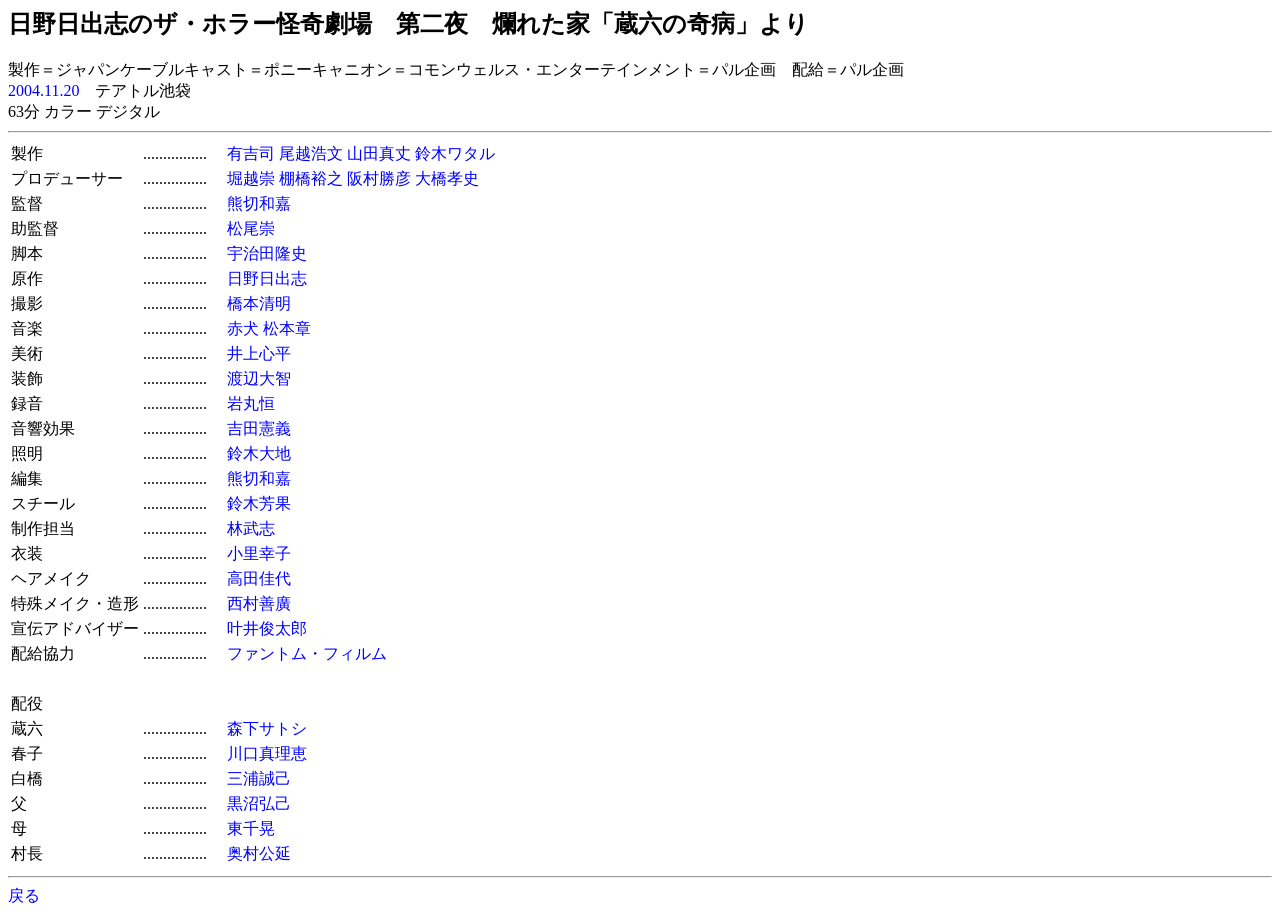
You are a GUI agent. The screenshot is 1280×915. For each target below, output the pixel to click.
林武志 (251, 528)
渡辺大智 (259, 378)
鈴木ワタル (455, 153)
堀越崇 (251, 178)
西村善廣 (259, 603)
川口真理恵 (267, 753)
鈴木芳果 (259, 503)
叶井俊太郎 (267, 628)
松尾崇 (251, 228)
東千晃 (251, 828)
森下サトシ (267, 728)
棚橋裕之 (311, 178)
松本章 (287, 328)
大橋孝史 (447, 178)
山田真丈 (379, 153)
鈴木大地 (259, 453)
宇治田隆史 (267, 253)
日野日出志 (267, 278)
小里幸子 (259, 553)
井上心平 (259, 353)
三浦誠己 (259, 778)
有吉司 (251, 153)
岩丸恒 (251, 403)
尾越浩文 (311, 153)
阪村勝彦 (379, 178)
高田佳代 (259, 578)
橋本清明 (259, 303)
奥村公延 (259, 853)
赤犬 (243, 328)
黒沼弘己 (259, 803)
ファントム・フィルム (315, 653)
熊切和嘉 (259, 203)
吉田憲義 (259, 428)
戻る (24, 895)
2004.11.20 (43, 90)
